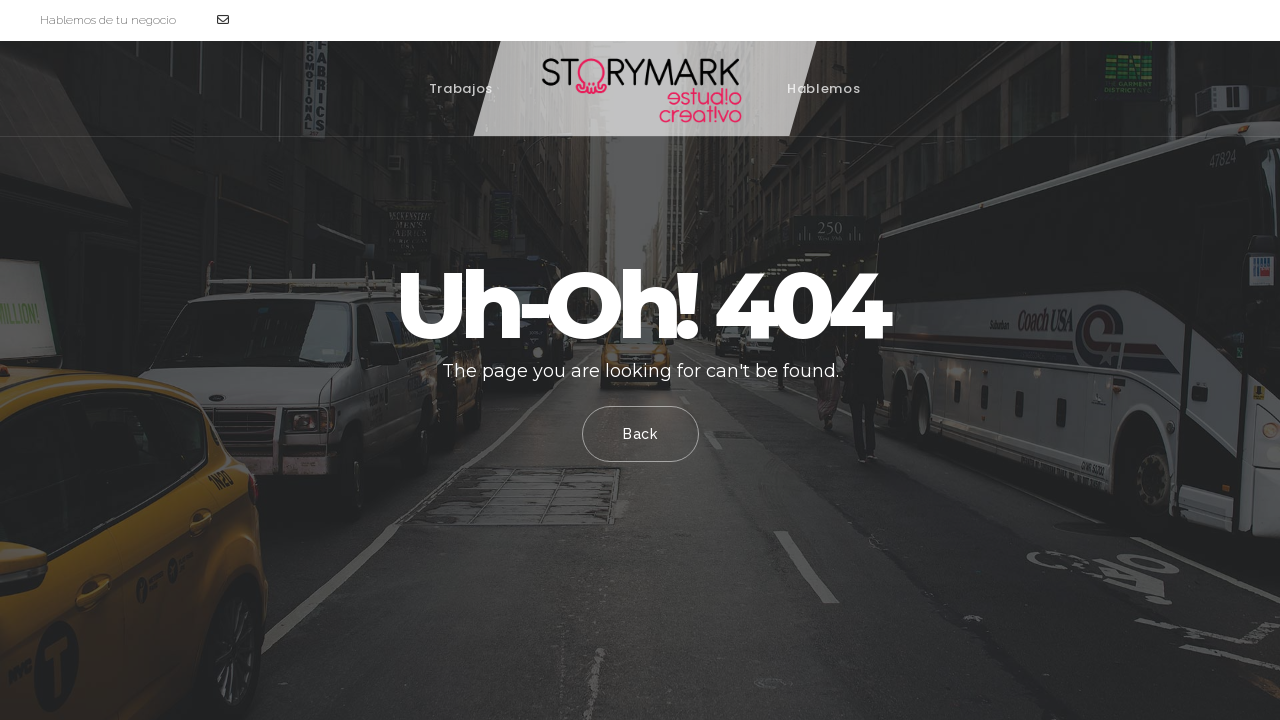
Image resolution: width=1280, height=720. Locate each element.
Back (640, 434)
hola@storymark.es (279, 20)
